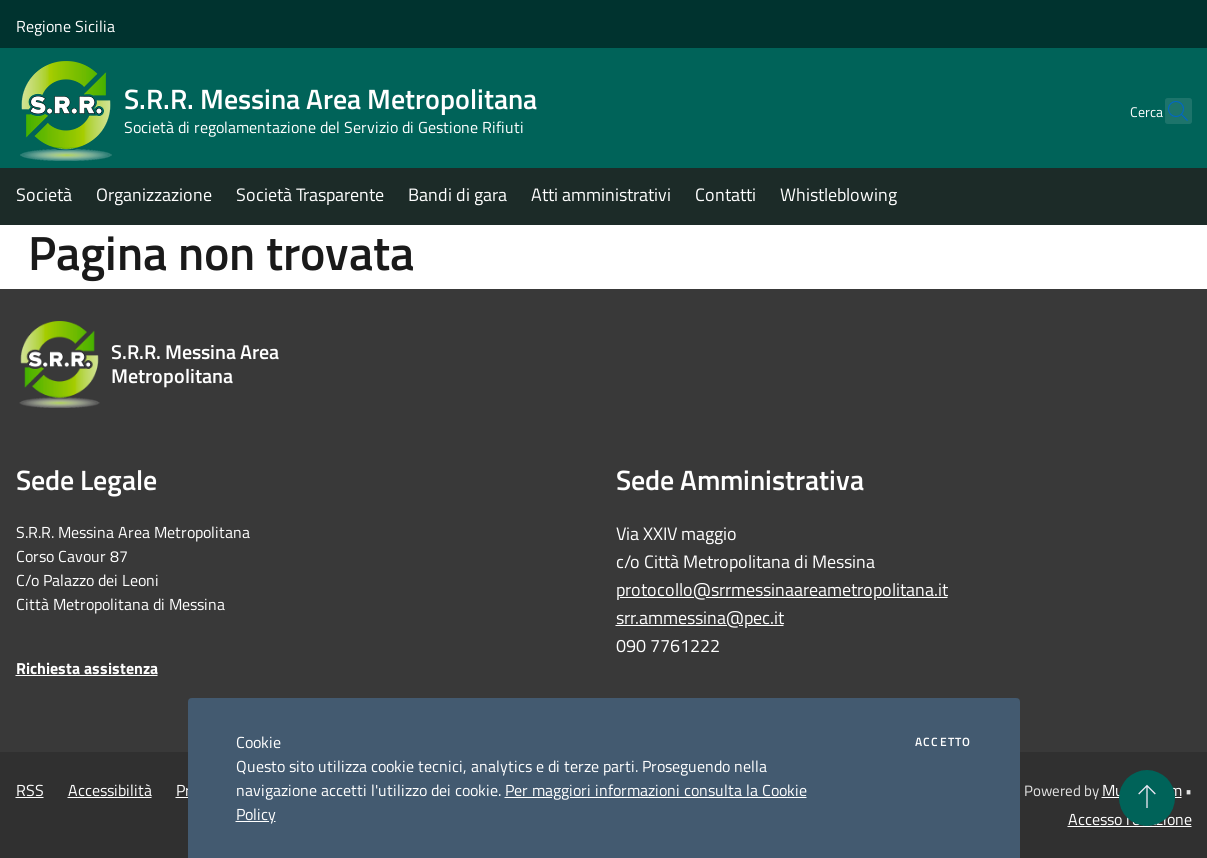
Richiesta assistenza (87, 668)
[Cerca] (1168, 111)
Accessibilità (110, 790)
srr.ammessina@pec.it (700, 617)
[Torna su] (1147, 798)
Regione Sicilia (65, 26)
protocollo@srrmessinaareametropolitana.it (782, 589)
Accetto (943, 742)
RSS (30, 790)
